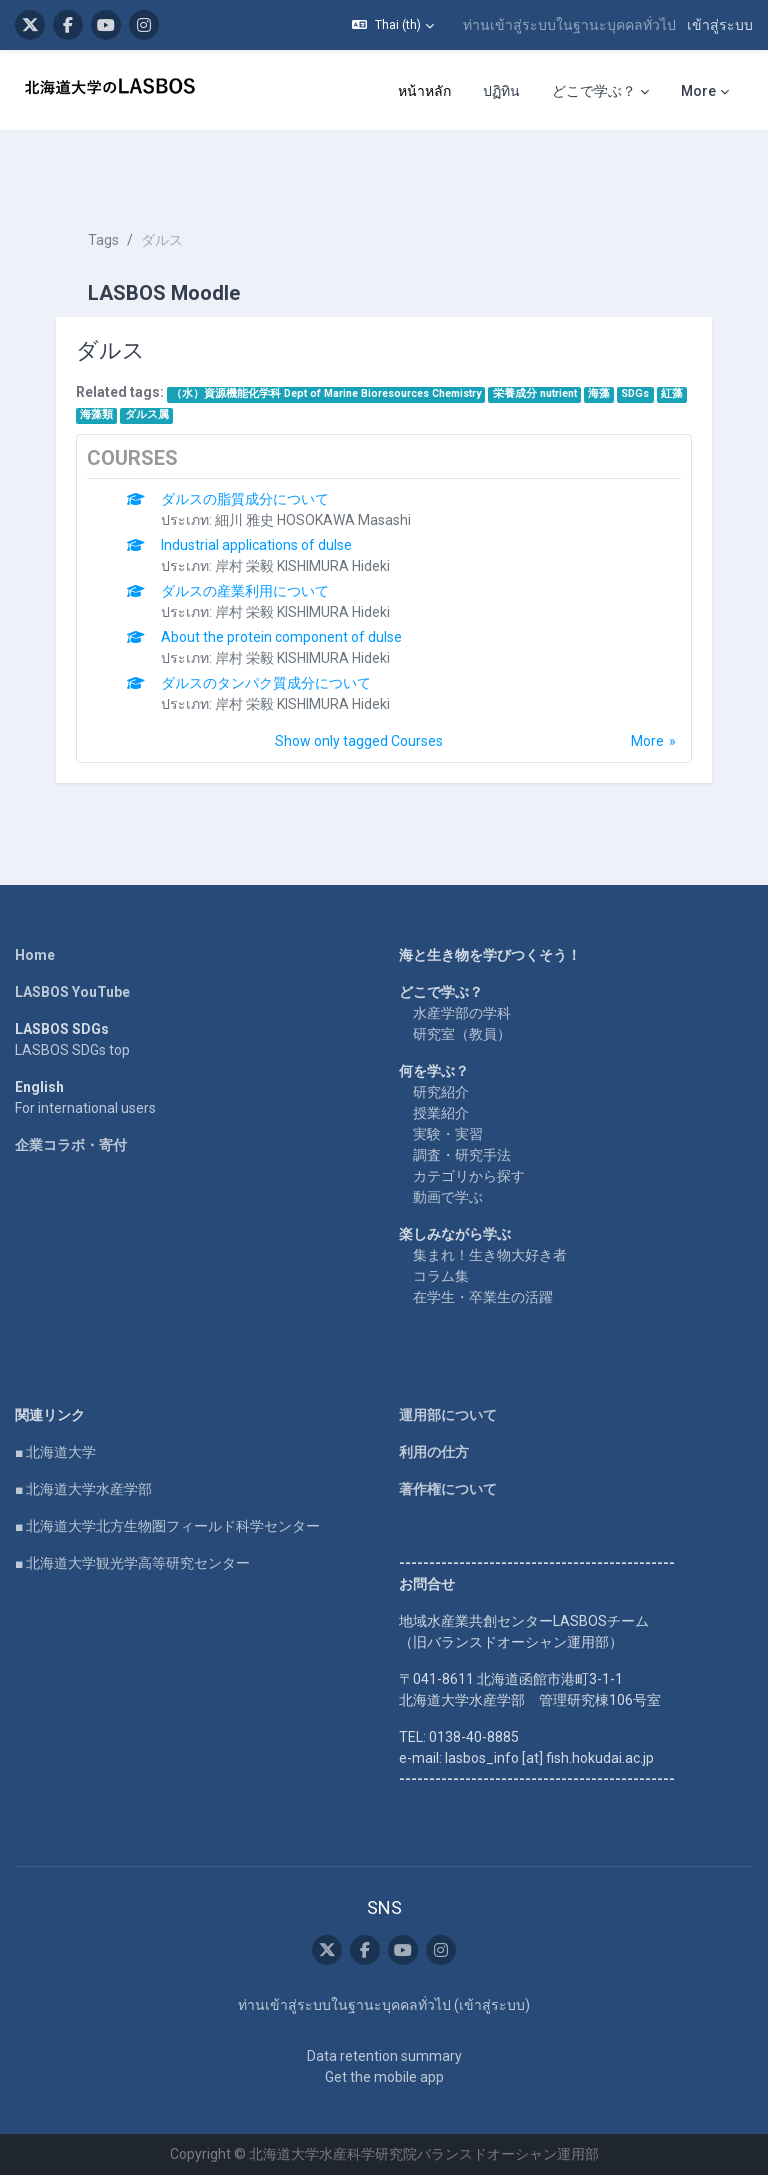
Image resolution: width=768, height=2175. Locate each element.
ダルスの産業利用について (245, 591)
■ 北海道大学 (55, 1452)
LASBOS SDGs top (72, 1050)
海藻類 (96, 414)
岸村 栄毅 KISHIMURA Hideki (302, 566)
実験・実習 (448, 1134)
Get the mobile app (384, 2077)
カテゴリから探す (469, 1176)
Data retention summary (384, 2056)
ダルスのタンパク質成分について (266, 683)
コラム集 (441, 1276)
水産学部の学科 (462, 1013)
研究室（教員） (462, 1034)
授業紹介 (441, 1113)
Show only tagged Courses (359, 741)
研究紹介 (441, 1092)
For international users (85, 1108)
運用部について (448, 1415)
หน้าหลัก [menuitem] (424, 91)
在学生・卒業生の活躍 (483, 1297)
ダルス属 (147, 414)
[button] (393, 25)
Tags (103, 240)
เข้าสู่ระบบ (720, 25)
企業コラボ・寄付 (71, 1145)
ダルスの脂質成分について (245, 499)
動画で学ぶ (448, 1197)
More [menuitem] (698, 91)
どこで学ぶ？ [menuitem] (594, 91)
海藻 (599, 393)
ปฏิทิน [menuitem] (501, 91)
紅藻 (672, 393)
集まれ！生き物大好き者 (490, 1255)
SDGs (635, 393)
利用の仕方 (434, 1452)
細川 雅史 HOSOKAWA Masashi (313, 520)
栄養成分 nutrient (535, 393)
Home (35, 955)
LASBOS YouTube (72, 992)
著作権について (448, 1489)
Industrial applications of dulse (256, 545)
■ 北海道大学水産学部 (83, 1489)
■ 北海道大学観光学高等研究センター (132, 1563)
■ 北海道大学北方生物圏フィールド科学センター (167, 1526)
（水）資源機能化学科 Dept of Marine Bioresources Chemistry (326, 393)
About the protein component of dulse (281, 637)
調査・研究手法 (462, 1155)
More (647, 741)
